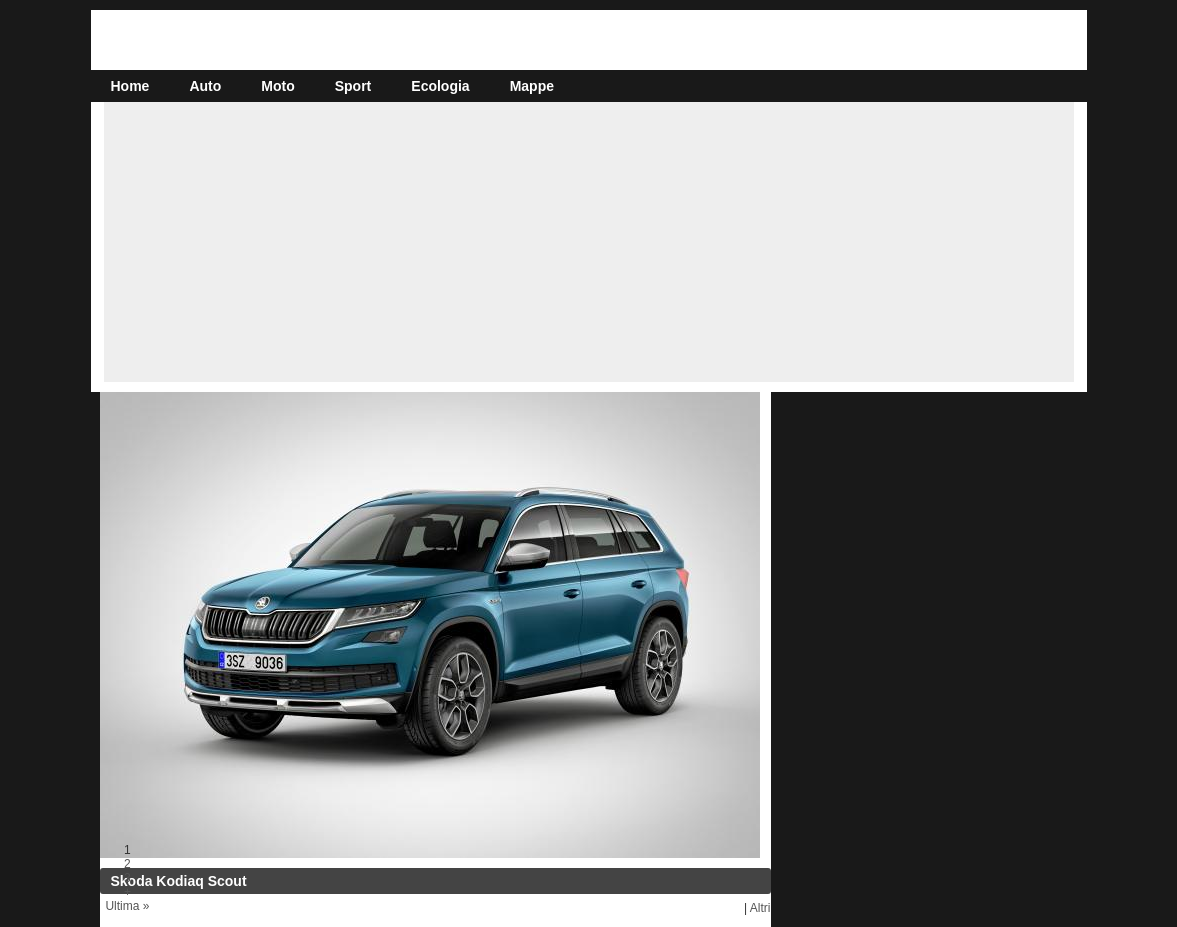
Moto (277, 86)
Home (130, 86)
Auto (205, 86)
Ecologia (440, 86)
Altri (760, 908)
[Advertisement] (589, 242)
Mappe (532, 86)
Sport (353, 86)
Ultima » (127, 906)
